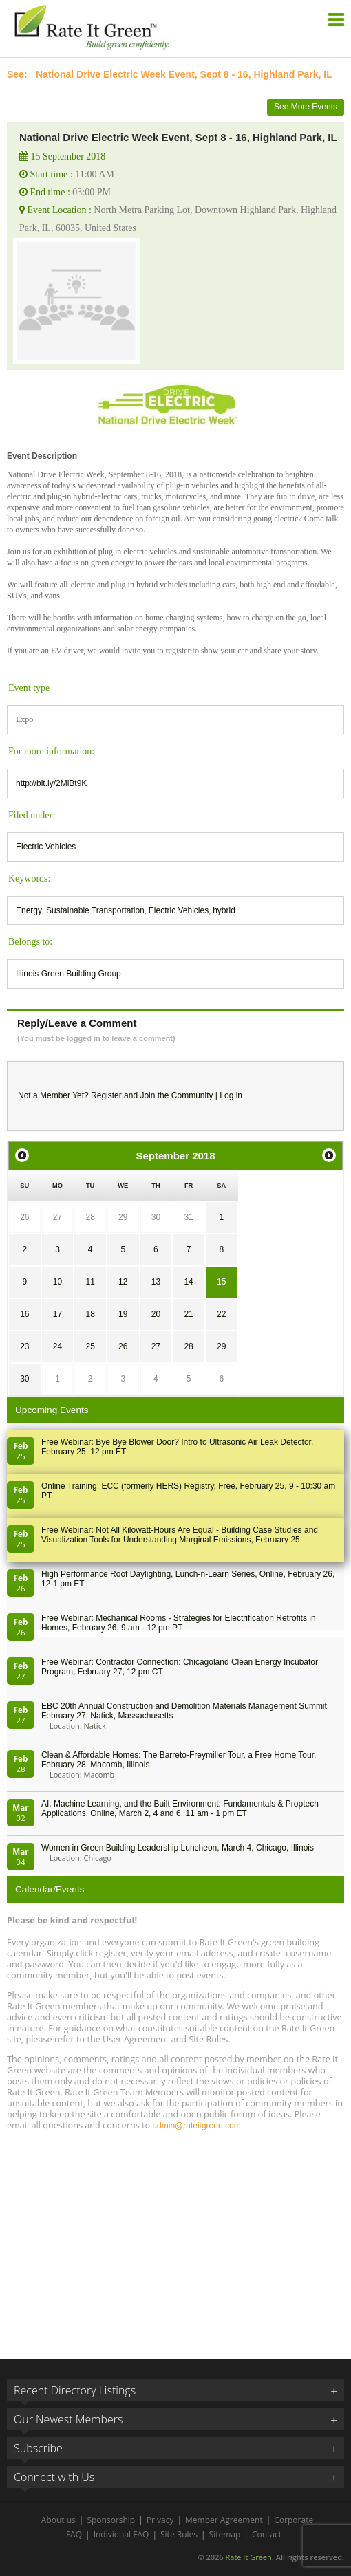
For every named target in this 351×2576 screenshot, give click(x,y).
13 (155, 1282)
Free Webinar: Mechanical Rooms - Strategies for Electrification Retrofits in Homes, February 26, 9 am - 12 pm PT (178, 1623)
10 (57, 1282)
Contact (266, 2534)
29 (122, 1217)
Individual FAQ (121, 2534)
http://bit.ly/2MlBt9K (51, 783)
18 (89, 1314)
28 (89, 1217)
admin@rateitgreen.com (196, 2125)
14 (188, 1282)
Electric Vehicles (46, 846)
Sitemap (225, 2534)
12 (122, 1282)
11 (89, 1282)
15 (221, 1282)
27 (57, 1217)
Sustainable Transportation (95, 910)
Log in (231, 1095)
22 (221, 1314)
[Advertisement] (175, 2238)
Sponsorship (111, 2520)
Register (106, 1095)
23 (24, 1346)
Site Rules (179, 2534)
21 (188, 1314)
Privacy (160, 2520)
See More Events (305, 106)
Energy (29, 910)
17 (57, 1314)
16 (24, 1314)
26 (24, 1217)
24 (57, 1346)
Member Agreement (224, 2520)
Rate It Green (248, 2557)
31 (188, 1217)
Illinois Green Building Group (68, 974)
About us (58, 2520)
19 (122, 1314)
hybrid (224, 910)
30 (155, 1217)
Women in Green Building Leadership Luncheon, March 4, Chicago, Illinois (177, 1848)
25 (89, 1346)
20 (155, 1314)
